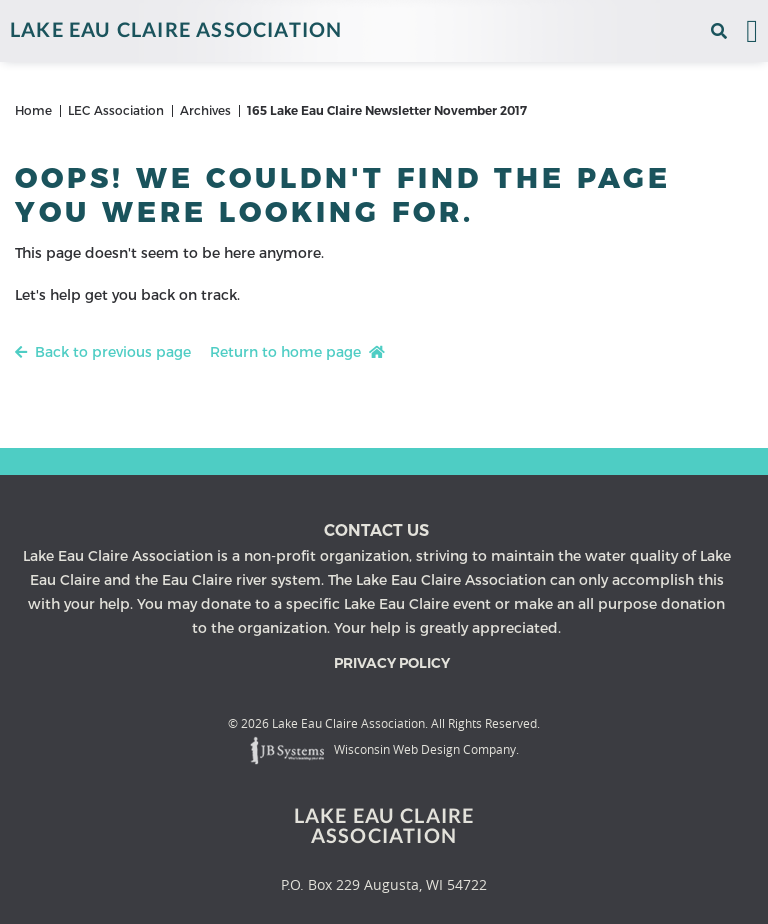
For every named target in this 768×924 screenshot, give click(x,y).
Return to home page (297, 353)
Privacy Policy (392, 663)
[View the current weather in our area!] (694, 31)
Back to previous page (103, 353)
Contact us (376, 530)
